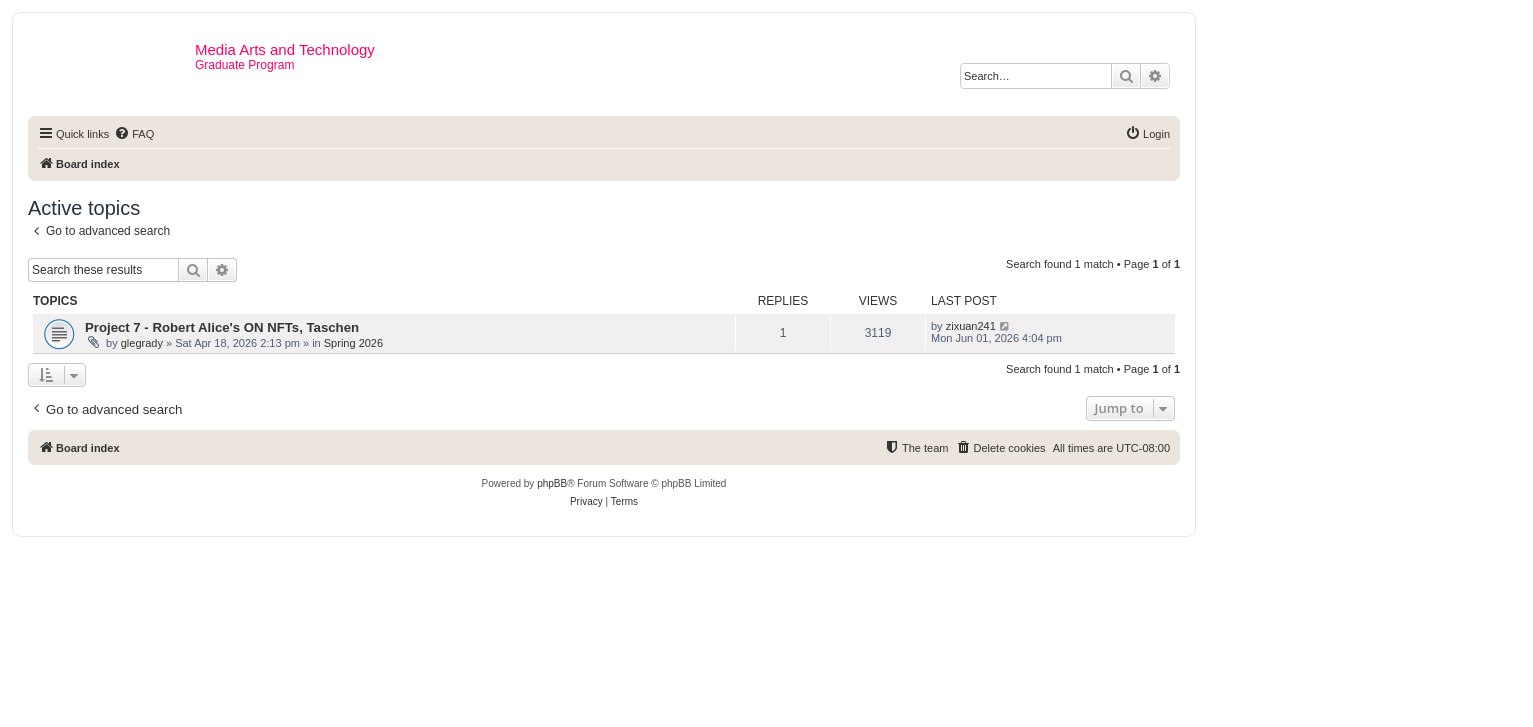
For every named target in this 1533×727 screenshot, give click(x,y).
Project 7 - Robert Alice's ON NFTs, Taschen (222, 327)
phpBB (552, 483)
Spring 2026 (353, 343)
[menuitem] (134, 134)
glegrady (142, 343)
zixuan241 (971, 326)
